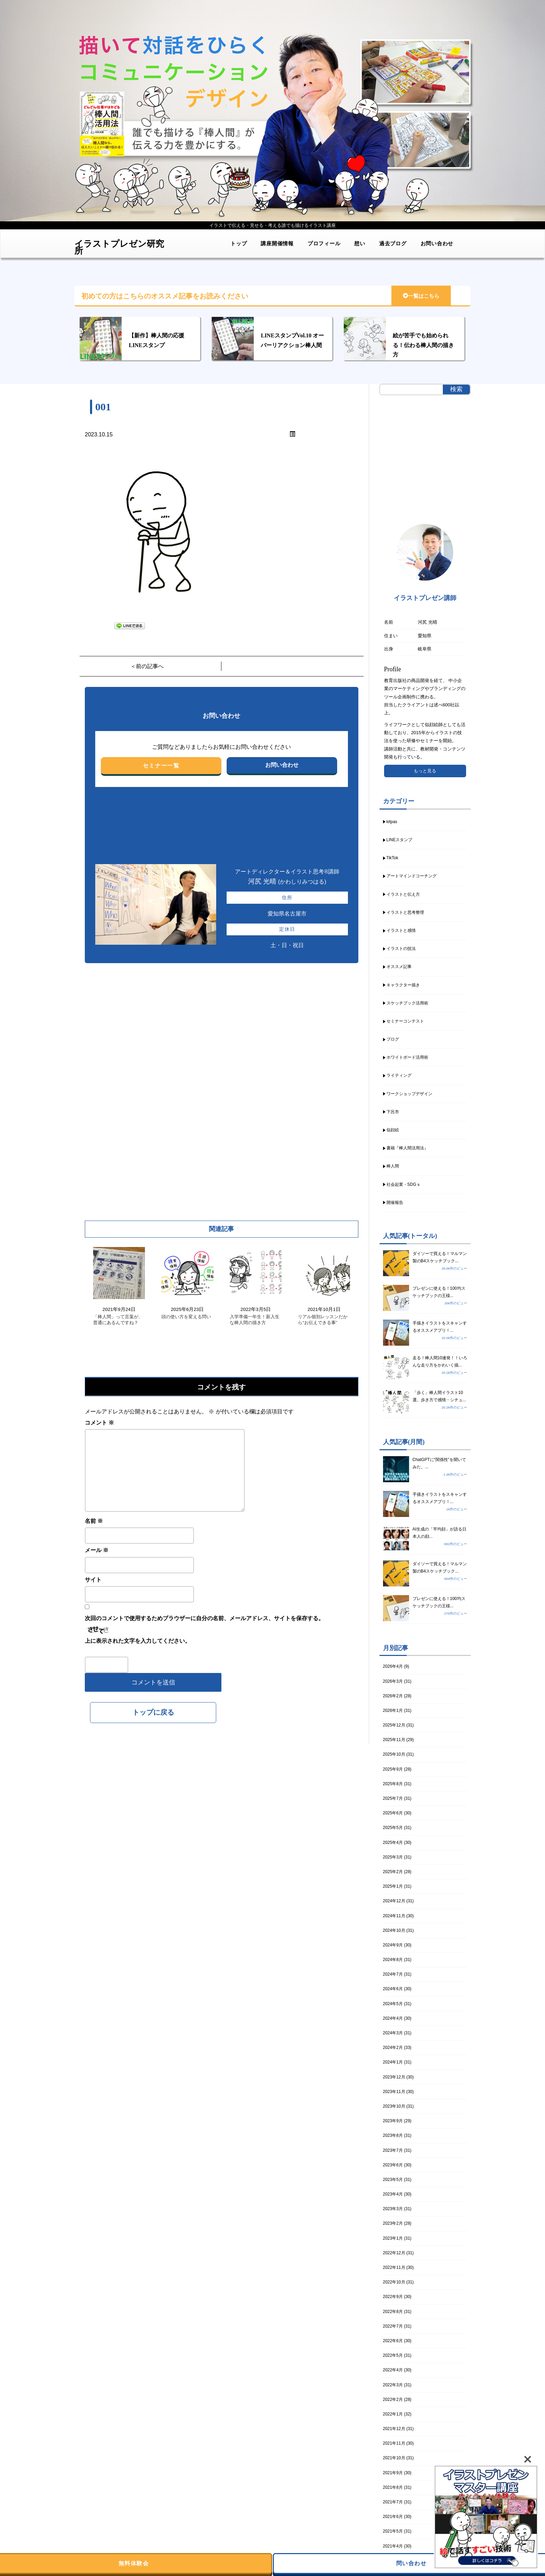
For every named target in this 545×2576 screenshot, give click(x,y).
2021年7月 (393, 2502)
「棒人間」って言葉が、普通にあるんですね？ (118, 1319)
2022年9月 (393, 2296)
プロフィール (324, 243)
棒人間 (393, 1166)
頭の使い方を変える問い (186, 1316)
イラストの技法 (401, 948)
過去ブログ (393, 243)
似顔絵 (393, 1129)
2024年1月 (393, 2062)
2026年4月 (393, 1666)
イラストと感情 (401, 930)
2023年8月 (393, 2135)
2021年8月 (393, 2487)
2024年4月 (393, 2018)
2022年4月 (393, 2370)
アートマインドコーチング (412, 875)
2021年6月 (393, 2516)
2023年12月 (394, 2077)
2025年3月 (393, 1857)
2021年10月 (394, 2457)
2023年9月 (393, 2120)
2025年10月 (394, 1754)
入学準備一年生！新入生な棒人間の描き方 (254, 1319)
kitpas (392, 821)
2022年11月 (394, 2267)
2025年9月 (393, 1769)
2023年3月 (393, 2208)
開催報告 (395, 1202)
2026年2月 (393, 1695)
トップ (238, 243)
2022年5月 (393, 2355)
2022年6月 (393, 2340)
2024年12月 (394, 1900)
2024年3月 (393, 2033)
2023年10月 (394, 2106)
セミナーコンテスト (405, 1021)
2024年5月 (393, 2003)
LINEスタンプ (400, 839)
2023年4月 (393, 2194)
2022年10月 (394, 2282)
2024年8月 (393, 1959)
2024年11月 (394, 1915)
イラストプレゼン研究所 (119, 245)
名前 (94, 1521)
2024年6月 (393, 1988)
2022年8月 (393, 2311)
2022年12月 (394, 2252)
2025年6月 (393, 1813)
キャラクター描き (403, 985)
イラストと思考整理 (405, 912)
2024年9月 (393, 1945)
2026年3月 (393, 1681)
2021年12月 (394, 2428)
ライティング (399, 1075)
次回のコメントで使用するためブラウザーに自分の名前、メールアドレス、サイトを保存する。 (204, 1618)
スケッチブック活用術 (407, 1003)
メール (96, 1550)
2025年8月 (393, 1783)
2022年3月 (393, 2384)
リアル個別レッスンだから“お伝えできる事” (323, 1319)
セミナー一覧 (161, 766)
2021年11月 (394, 2443)
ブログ (393, 1039)
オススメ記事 (399, 966)
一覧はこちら (421, 296)
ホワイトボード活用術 (407, 1057)
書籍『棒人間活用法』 (407, 1148)
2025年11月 (394, 1739)
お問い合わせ (437, 243)
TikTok (392, 857)
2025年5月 (393, 1827)
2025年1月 (393, 1886)
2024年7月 (393, 1974)
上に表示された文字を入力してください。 (137, 1641)
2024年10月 (394, 1930)
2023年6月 (393, 2165)
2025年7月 (393, 1798)
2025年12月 (394, 1725)
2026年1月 (393, 1710)
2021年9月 (393, 2472)
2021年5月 (393, 2531)
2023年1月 (393, 2238)
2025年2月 (393, 1871)
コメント (99, 1423)
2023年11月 (394, 2091)
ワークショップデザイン (409, 1093)
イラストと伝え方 (403, 894)
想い (359, 243)
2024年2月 (393, 2047)
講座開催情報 (277, 243)
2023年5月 (393, 2179)
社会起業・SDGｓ (404, 1184)
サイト (93, 1580)
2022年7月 (393, 2326)
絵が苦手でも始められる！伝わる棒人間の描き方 (423, 345)
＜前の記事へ (147, 666)
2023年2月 (393, 2223)
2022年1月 (393, 2414)
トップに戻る (153, 1712)
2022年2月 (393, 2399)
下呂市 (393, 1111)
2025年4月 (393, 1842)
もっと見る (425, 770)
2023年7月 (393, 2150)
